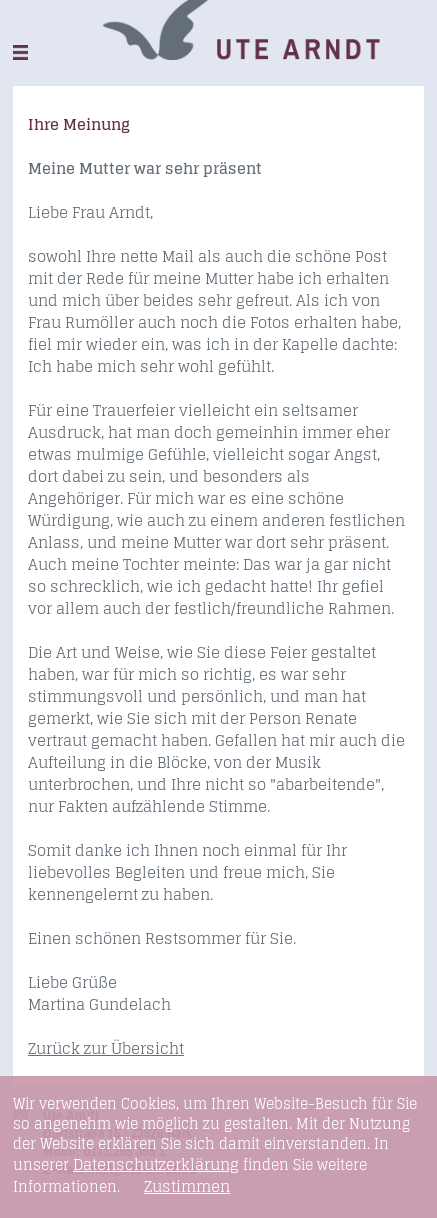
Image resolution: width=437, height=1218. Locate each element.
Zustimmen (187, 1187)
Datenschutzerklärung (156, 1164)
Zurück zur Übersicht (106, 1048)
